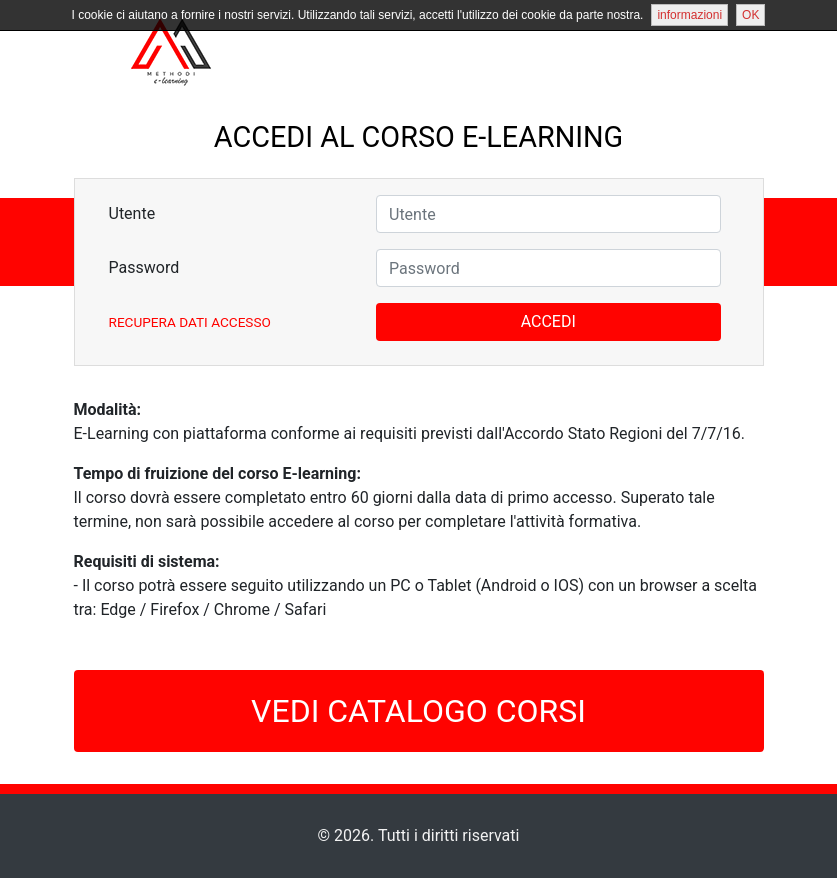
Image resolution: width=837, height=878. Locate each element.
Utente (132, 213)
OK (750, 15)
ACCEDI (548, 321)
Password (144, 267)
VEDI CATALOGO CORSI (418, 711)
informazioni (689, 15)
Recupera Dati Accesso (190, 322)
